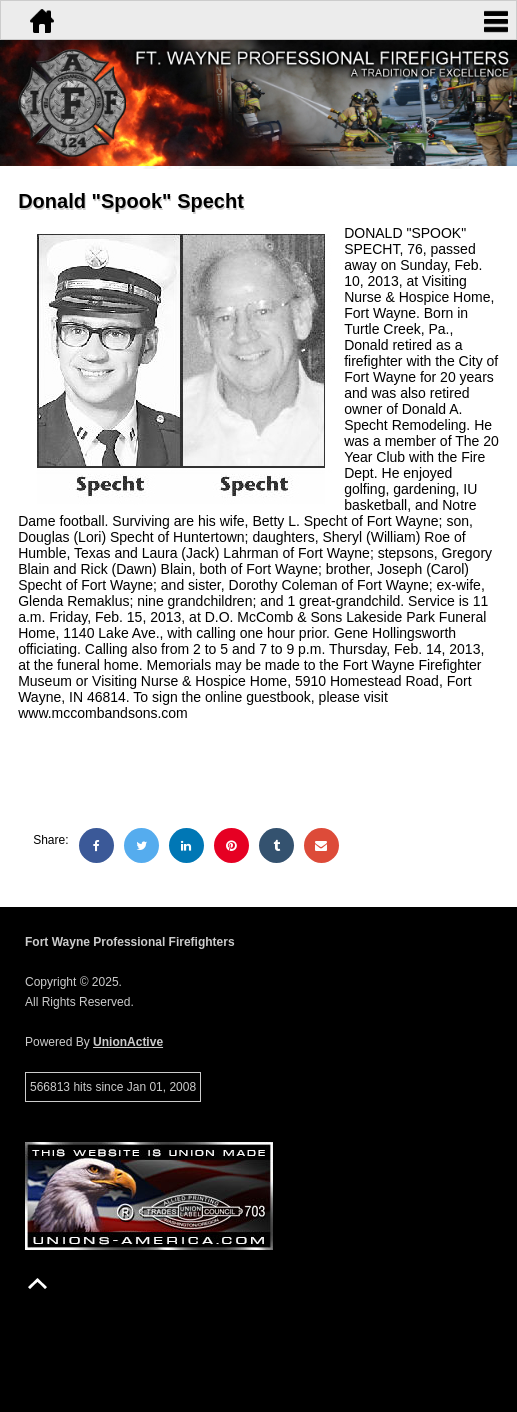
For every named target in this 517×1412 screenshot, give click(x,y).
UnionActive (128, 1042)
